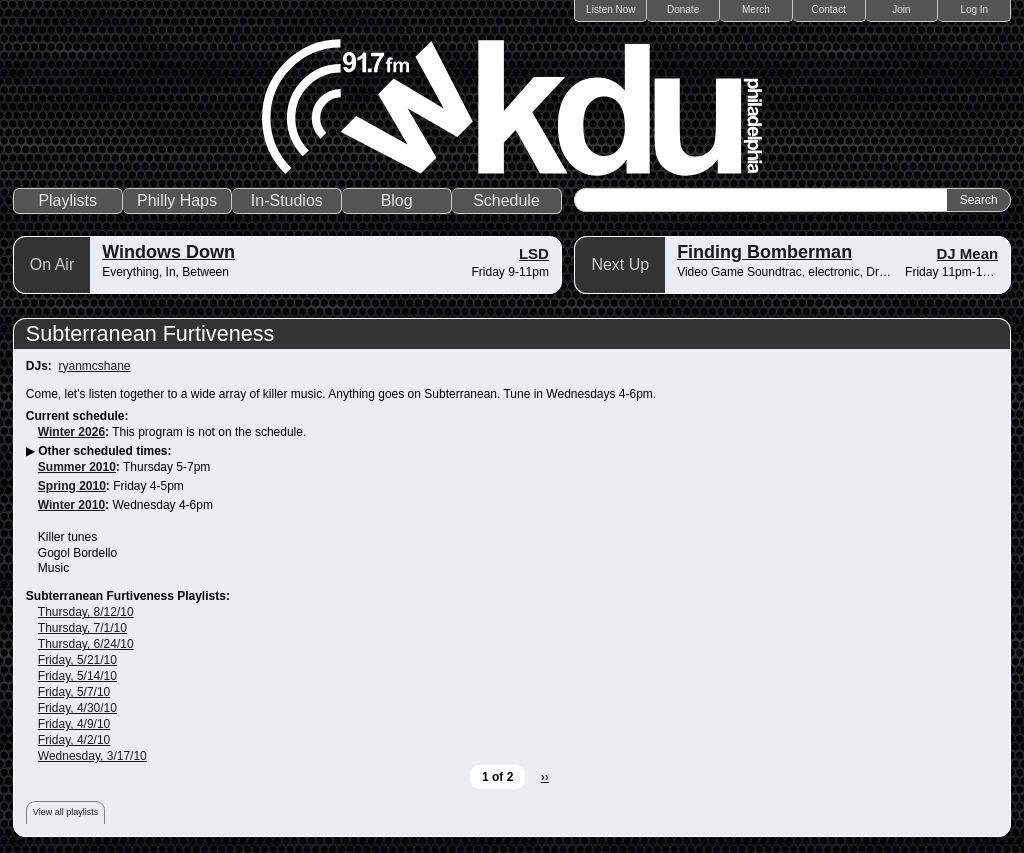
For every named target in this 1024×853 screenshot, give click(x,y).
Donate (683, 9)
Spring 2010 (72, 486)
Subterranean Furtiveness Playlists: (128, 596)
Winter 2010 (71, 505)
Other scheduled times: (104, 451)
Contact (828, 9)
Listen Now (610, 9)
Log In (974, 9)
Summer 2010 (77, 467)
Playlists (67, 200)
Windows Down (168, 252)
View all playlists (65, 812)
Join (901, 9)
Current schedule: (77, 416)
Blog (397, 200)
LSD (534, 253)
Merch (756, 9)
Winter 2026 (71, 432)
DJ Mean (968, 253)
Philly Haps (177, 200)
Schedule (506, 200)
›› (545, 777)
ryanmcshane (94, 366)
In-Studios (287, 200)
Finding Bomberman (764, 252)
